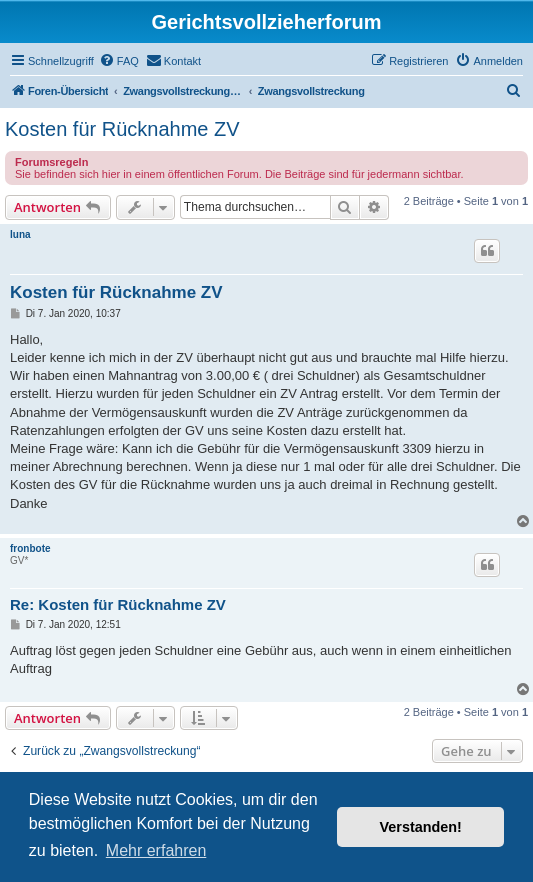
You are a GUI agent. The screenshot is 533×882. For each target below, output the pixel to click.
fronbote (30, 548)
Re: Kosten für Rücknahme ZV (118, 604)
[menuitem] (119, 61)
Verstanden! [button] (421, 827)
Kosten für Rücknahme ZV (122, 129)
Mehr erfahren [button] (156, 850)
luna (20, 234)
